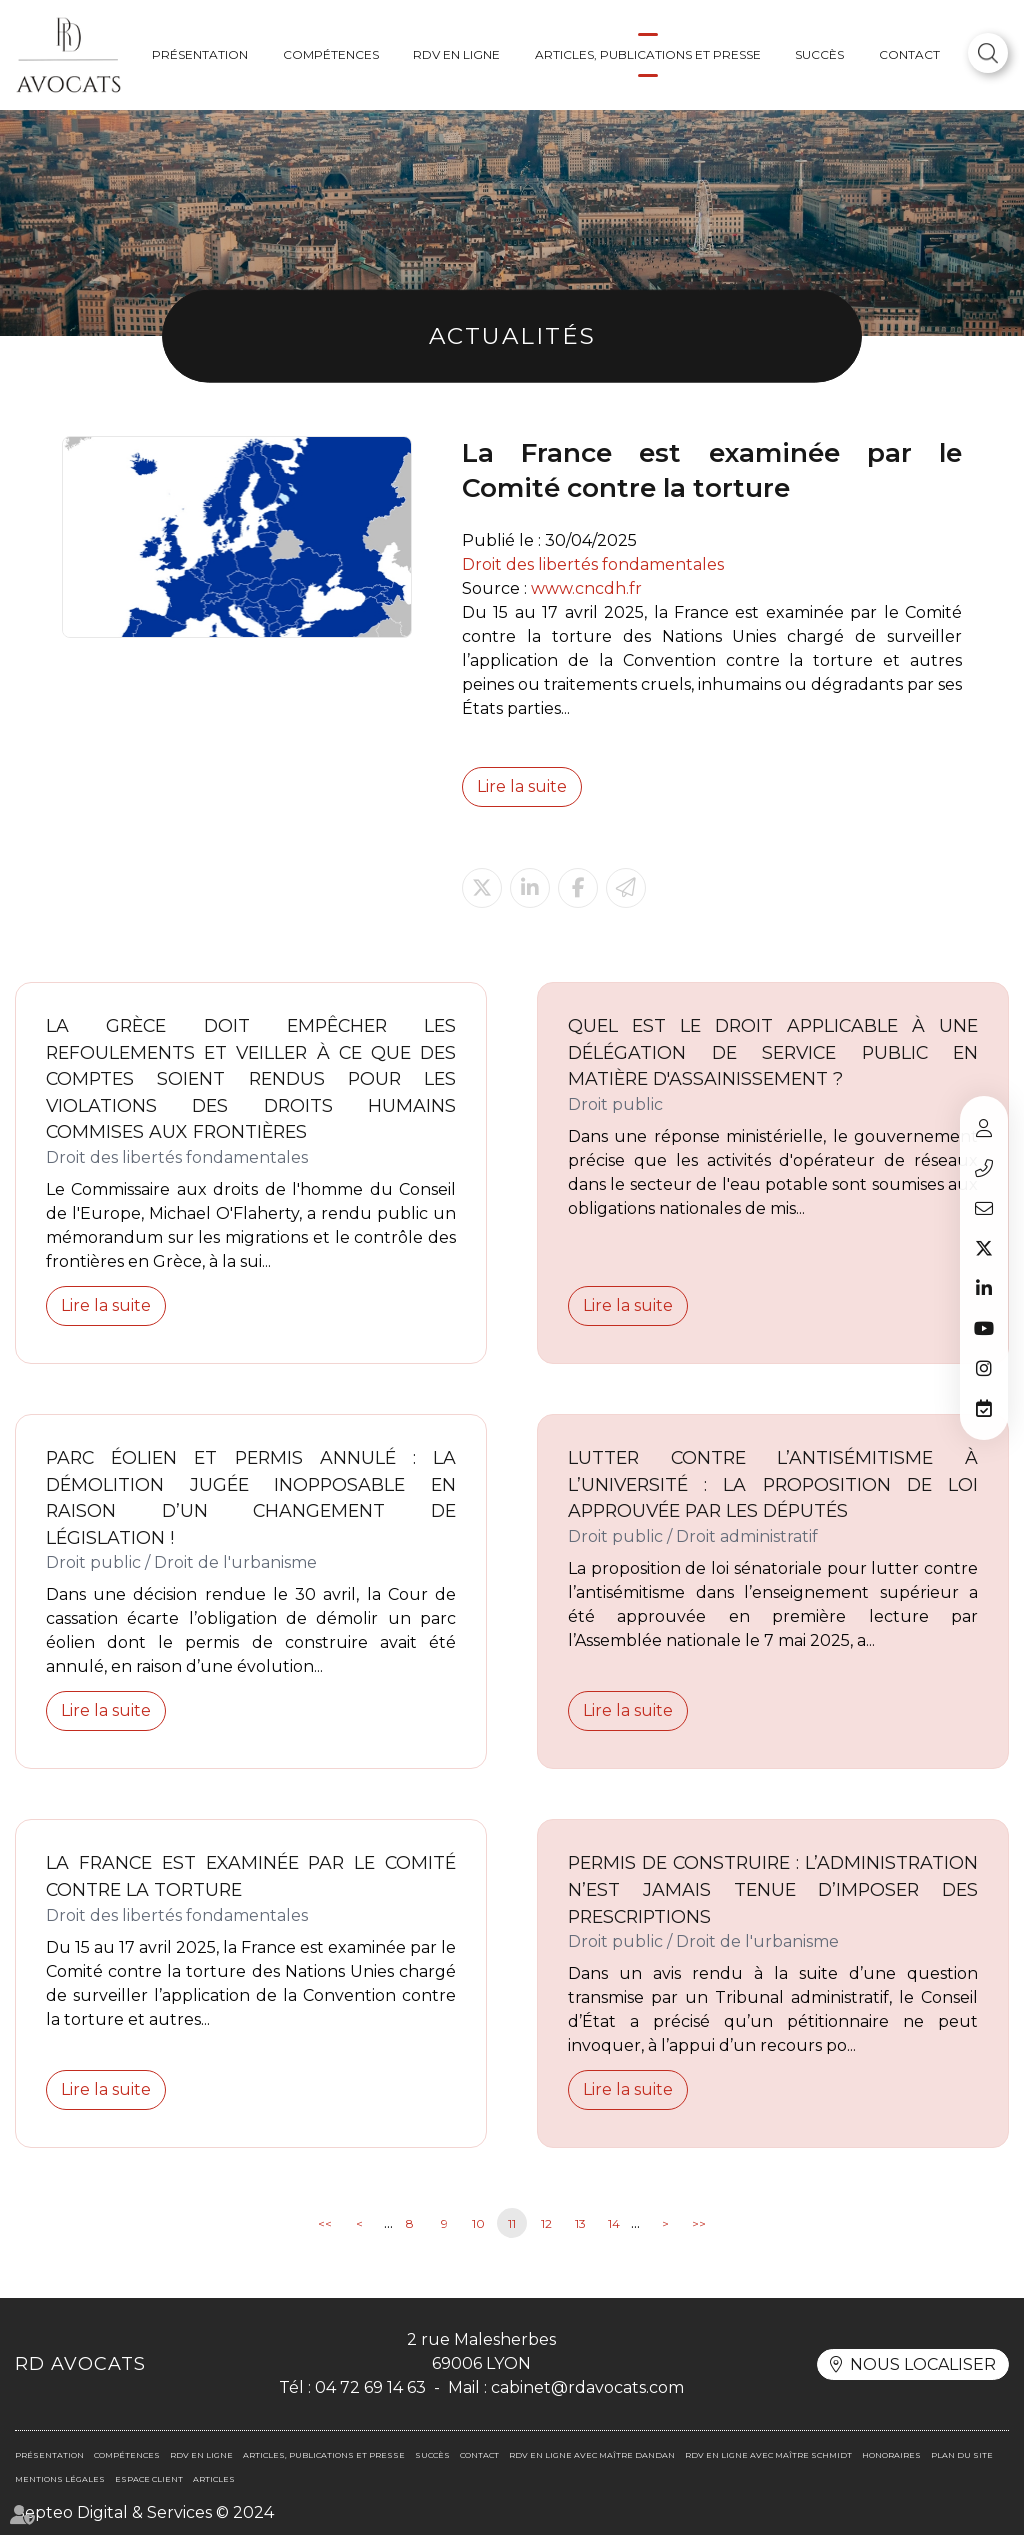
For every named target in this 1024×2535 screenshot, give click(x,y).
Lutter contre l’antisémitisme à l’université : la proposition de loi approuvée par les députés (773, 1484)
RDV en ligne (456, 54)
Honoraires (891, 2455)
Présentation (200, 54)
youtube (984, 1328)
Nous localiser (923, 2364)
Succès (819, 54)
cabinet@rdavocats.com (984, 1208)
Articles (214, 2479)
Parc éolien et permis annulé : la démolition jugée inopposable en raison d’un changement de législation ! (251, 1497)
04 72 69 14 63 (984, 1168)
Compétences (331, 54)
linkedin (984, 1288)
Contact (909, 54)
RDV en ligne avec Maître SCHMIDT (768, 2455)
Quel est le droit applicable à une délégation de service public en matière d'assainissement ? (773, 1052)
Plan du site (962, 2455)
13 (580, 2223)
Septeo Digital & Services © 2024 (144, 2512)
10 (478, 2223)
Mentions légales (60, 2479)
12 (546, 2223)
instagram (984, 1368)
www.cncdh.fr (586, 588)
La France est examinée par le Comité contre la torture (251, 1876)
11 (512, 2223)
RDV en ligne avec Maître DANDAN (592, 2455)
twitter (984, 1248)
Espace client (984, 1128)
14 (614, 2223)
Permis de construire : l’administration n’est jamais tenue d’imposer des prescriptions (773, 1889)
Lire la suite (522, 786)
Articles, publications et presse (648, 54)
